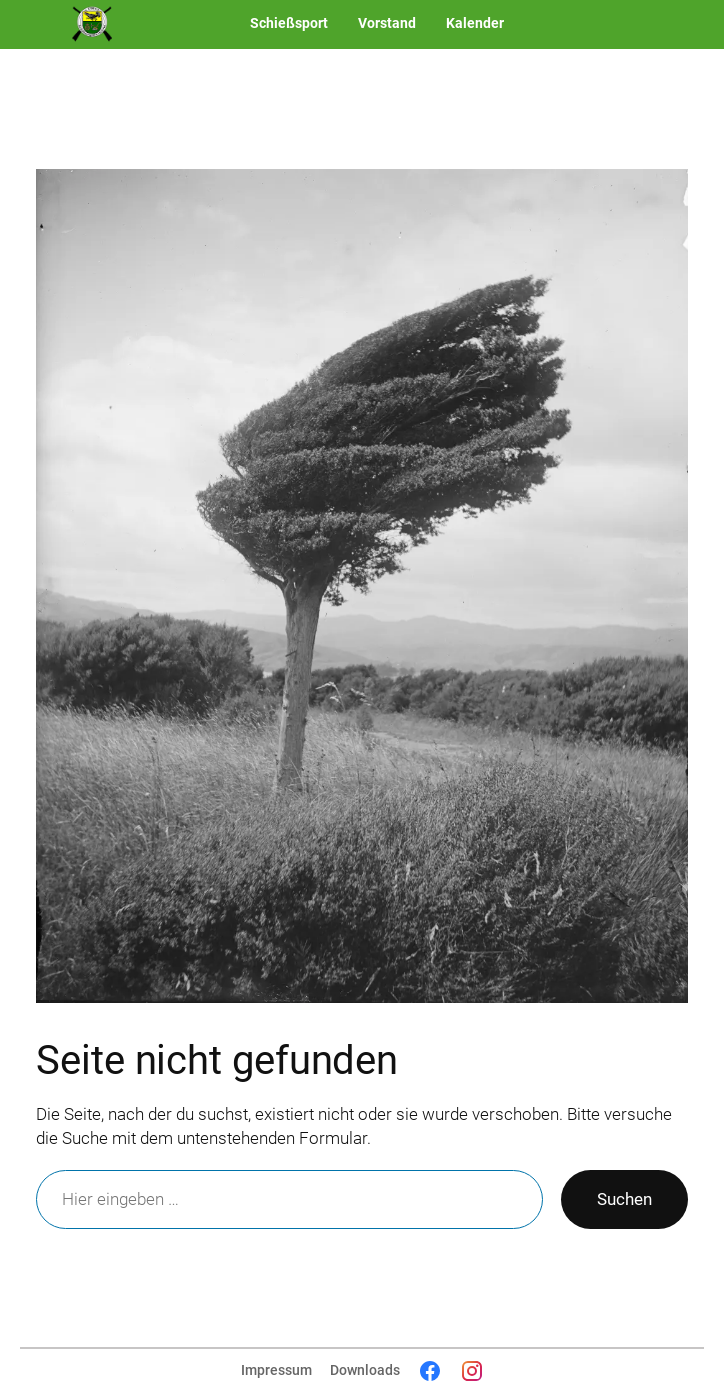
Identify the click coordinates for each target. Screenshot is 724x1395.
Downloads (365, 1370)
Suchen (624, 1199)
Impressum (276, 1370)
